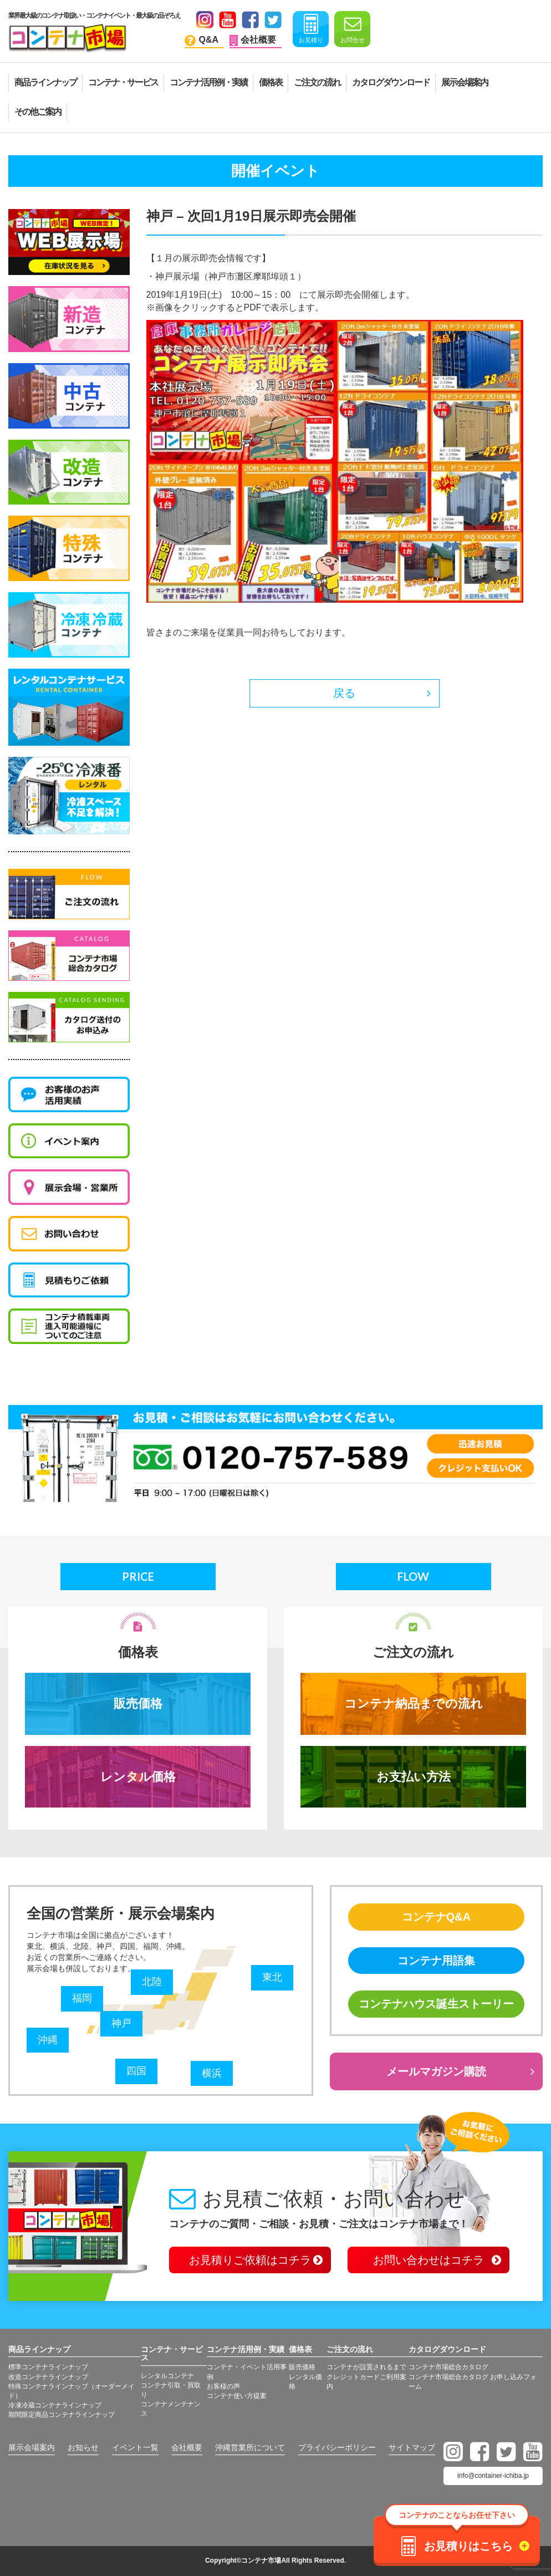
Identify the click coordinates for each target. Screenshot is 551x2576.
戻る (344, 693)
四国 (136, 2070)
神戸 (121, 2023)
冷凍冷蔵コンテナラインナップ (54, 2405)
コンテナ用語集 (436, 1960)
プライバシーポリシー (337, 2447)
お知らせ (83, 2447)
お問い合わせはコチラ (428, 2260)
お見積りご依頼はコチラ (250, 2260)
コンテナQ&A (436, 1917)
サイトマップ (412, 2447)
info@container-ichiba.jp (493, 2476)
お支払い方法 (413, 1777)
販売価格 (138, 1703)
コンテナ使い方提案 (237, 2396)
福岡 (82, 1998)
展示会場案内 (31, 2447)
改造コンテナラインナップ (48, 2377)
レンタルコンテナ (167, 2376)
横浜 (212, 2073)
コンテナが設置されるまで (366, 2367)
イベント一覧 (135, 2447)
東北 (272, 1977)
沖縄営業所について (250, 2447)
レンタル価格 (138, 1777)
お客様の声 (223, 2386)
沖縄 (48, 2039)
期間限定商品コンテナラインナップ (61, 2415)
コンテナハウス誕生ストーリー (436, 2004)
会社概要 (186, 2447)
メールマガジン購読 (436, 2071)
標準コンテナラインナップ (48, 2367)
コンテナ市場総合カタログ (448, 2367)
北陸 (152, 1981)
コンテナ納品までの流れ (413, 1703)
